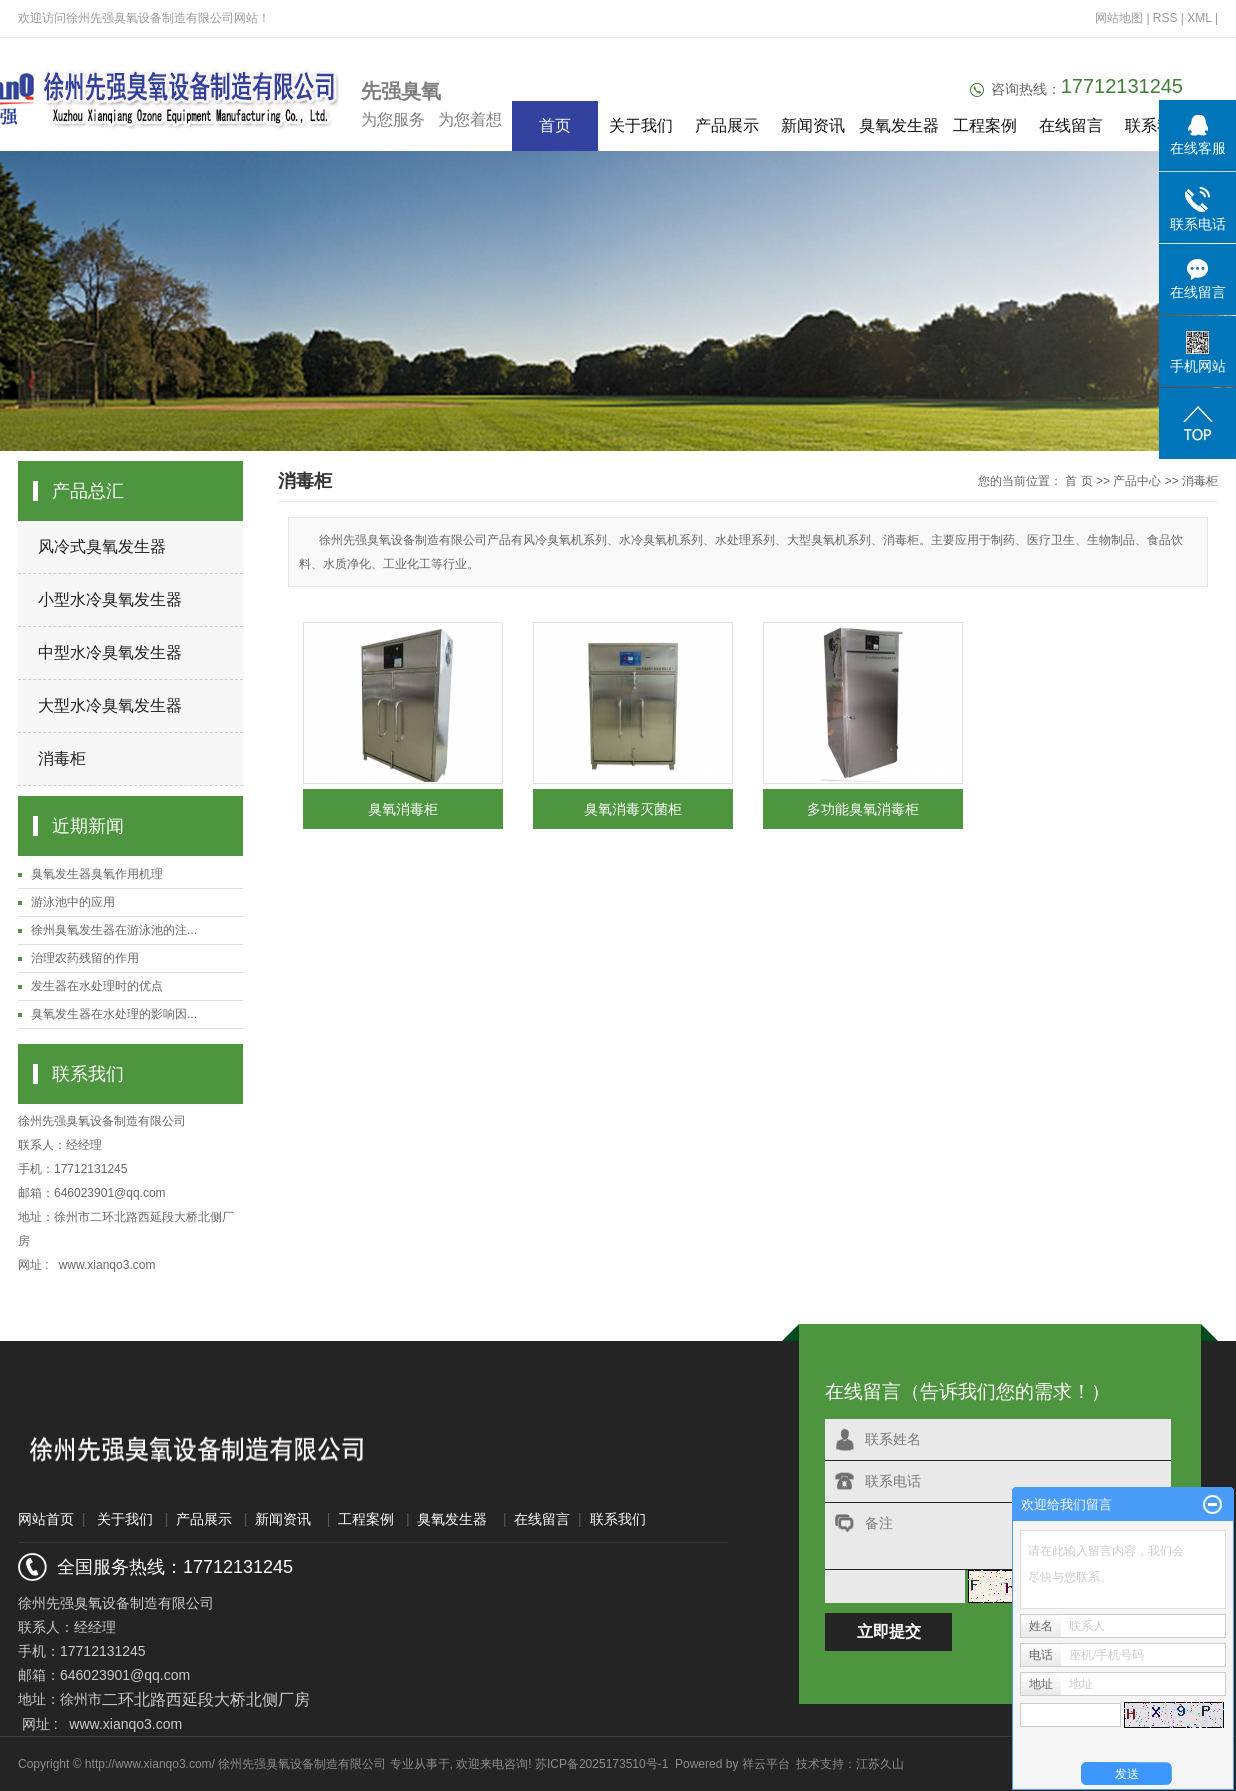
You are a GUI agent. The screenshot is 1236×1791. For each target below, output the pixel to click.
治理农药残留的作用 (85, 958)
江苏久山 (880, 1764)
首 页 (1078, 481)
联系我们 (1157, 125)
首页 (555, 125)
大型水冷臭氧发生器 (110, 705)
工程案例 (985, 125)
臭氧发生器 (899, 125)
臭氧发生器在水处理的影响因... (114, 1014)
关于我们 (641, 125)
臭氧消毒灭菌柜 (633, 809)
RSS (1165, 18)
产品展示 (727, 125)
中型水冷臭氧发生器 (110, 652)
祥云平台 (766, 1764)
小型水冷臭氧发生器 (110, 599)
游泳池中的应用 (73, 902)
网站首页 (46, 1519)
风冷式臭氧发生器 (102, 546)
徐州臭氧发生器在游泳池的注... (114, 930)
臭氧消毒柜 (403, 809)
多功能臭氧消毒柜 (863, 809)
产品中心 (1137, 481)
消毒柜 (62, 758)
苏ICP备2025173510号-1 (601, 1764)
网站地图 (1120, 18)
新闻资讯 (813, 125)
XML (1199, 18)
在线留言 (1071, 125)
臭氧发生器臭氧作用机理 (97, 874)
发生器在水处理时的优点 (97, 986)
